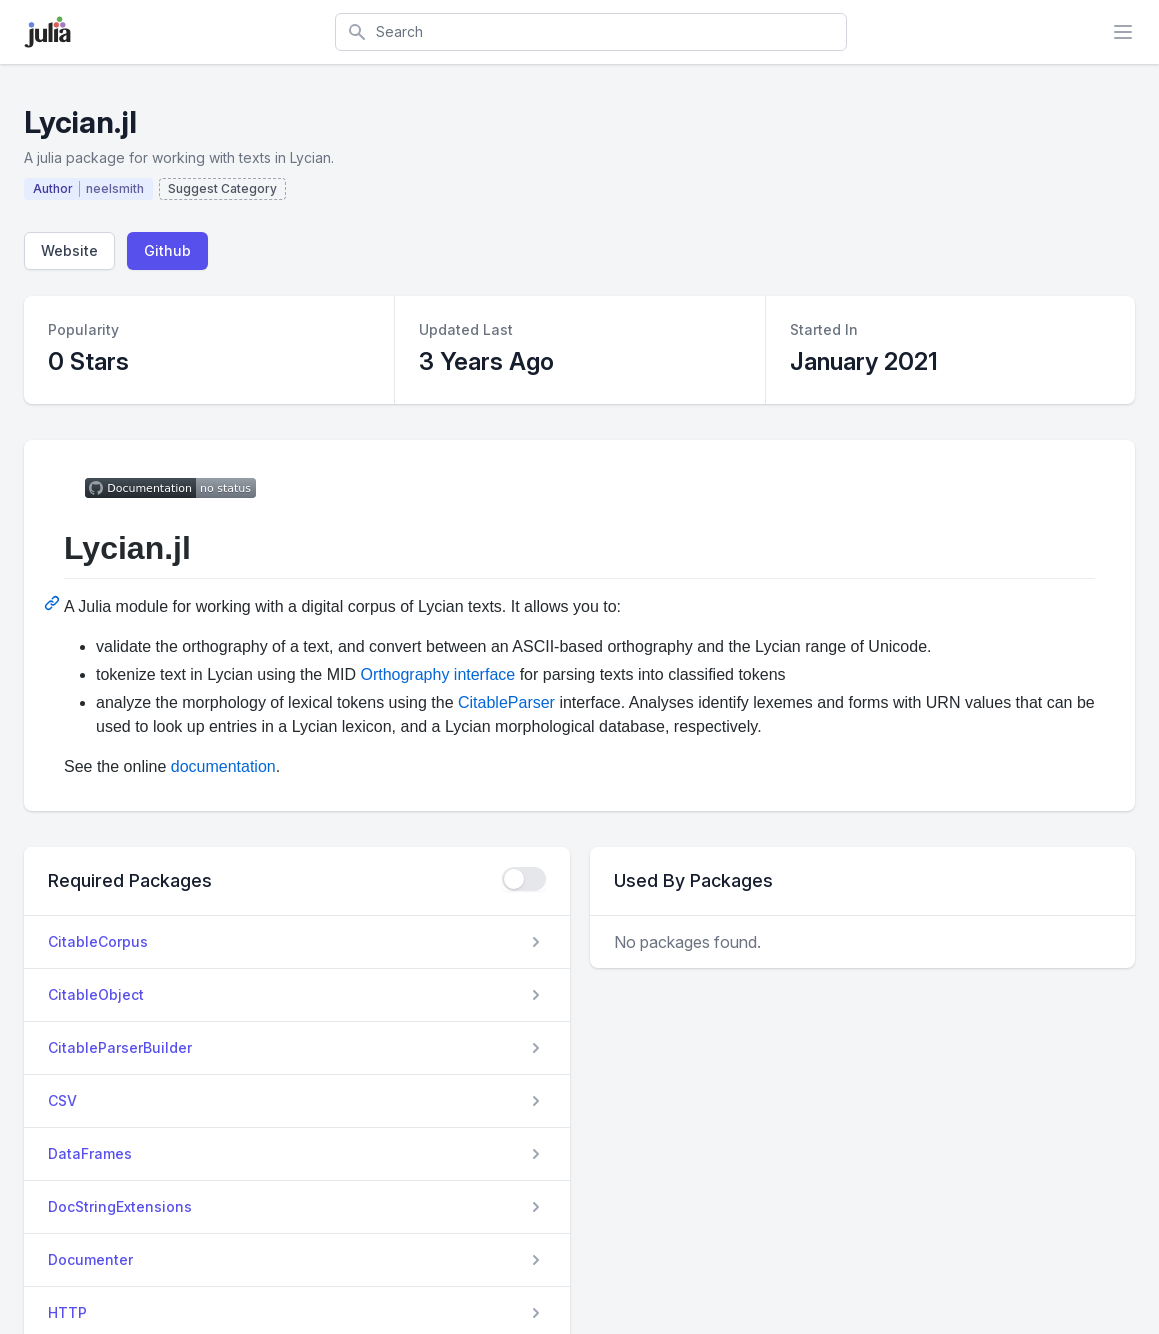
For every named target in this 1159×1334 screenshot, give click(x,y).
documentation (223, 766)
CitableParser (506, 702)
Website (69, 250)
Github (167, 250)
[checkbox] (524, 879)
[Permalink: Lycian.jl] (54, 603)
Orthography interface (437, 674)
